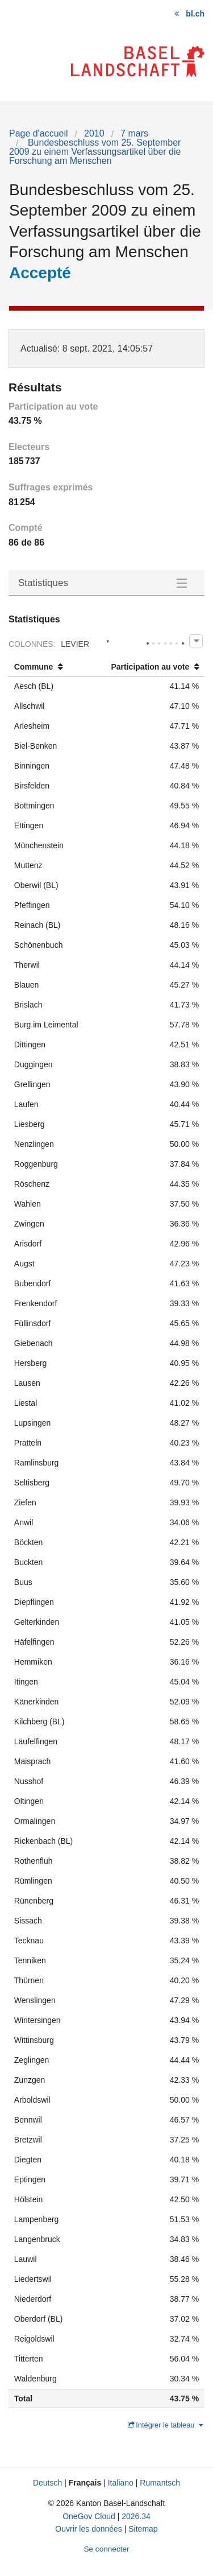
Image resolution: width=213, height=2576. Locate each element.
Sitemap (142, 2528)
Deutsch (47, 2482)
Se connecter (106, 2549)
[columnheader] (51, 667)
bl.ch (195, 13)
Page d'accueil (38, 133)
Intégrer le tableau (165, 2425)
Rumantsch (160, 2482)
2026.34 (136, 2516)
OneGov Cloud (88, 2516)
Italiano (120, 2482)
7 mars (134, 133)
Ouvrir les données (88, 2528)
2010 (94, 133)
